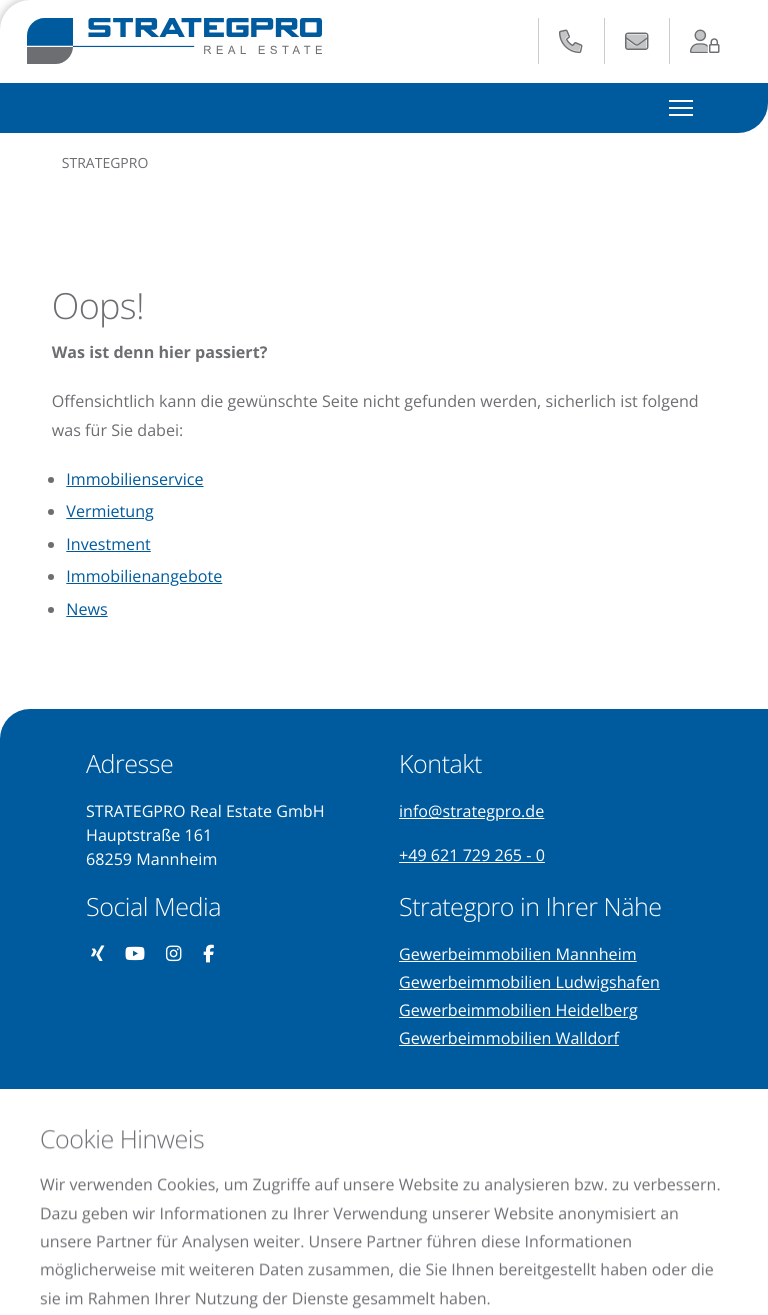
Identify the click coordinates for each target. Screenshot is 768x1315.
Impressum (293, 1219)
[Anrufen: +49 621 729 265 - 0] (571, 42)
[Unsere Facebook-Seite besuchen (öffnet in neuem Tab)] (209, 954)
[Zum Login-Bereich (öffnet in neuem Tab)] (705, 42)
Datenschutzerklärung (117, 1219)
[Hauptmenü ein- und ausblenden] (681, 107)
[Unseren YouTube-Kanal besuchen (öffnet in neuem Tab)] (135, 954)
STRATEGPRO (105, 163)
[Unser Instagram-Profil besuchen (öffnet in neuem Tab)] (174, 954)
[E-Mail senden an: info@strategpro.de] (637, 42)
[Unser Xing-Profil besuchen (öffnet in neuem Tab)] (98, 954)
